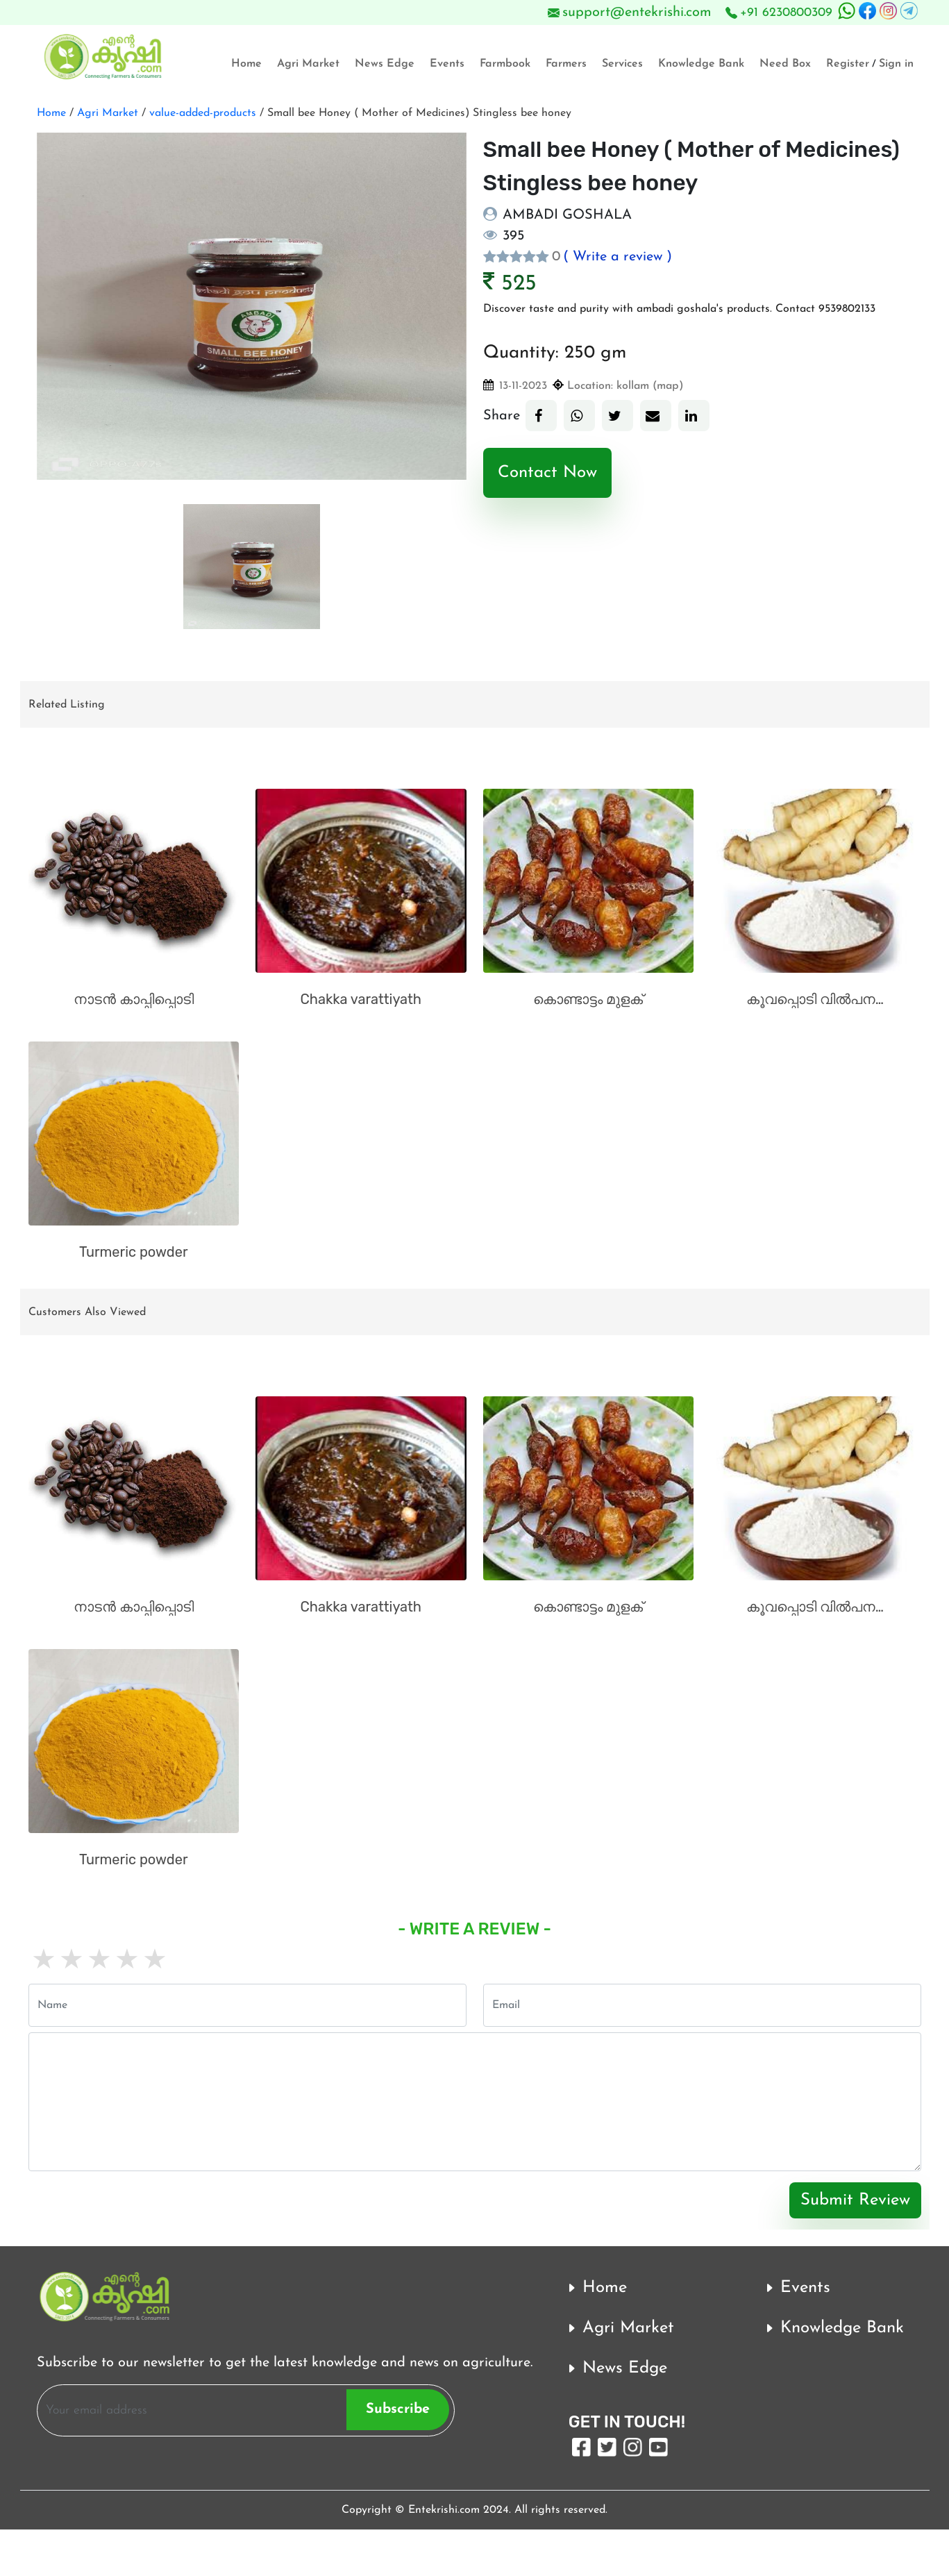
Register (847, 63)
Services (622, 63)
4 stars (126, 1961)
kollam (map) (650, 386)
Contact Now (547, 473)
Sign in (896, 63)
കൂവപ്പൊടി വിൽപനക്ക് (819, 999)
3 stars (98, 1961)
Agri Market (308, 63)
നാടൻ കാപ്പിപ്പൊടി (134, 999)
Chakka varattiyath (360, 999)
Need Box (785, 63)
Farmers (566, 63)
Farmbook (505, 63)
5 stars (153, 1961)
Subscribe (398, 2409)
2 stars (70, 1961)
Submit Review (855, 2200)
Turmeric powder (133, 1252)
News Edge (384, 63)
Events (447, 63)
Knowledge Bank (701, 63)
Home (246, 63)
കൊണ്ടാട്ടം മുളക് (588, 999)
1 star (42, 1961)
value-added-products (201, 113)
